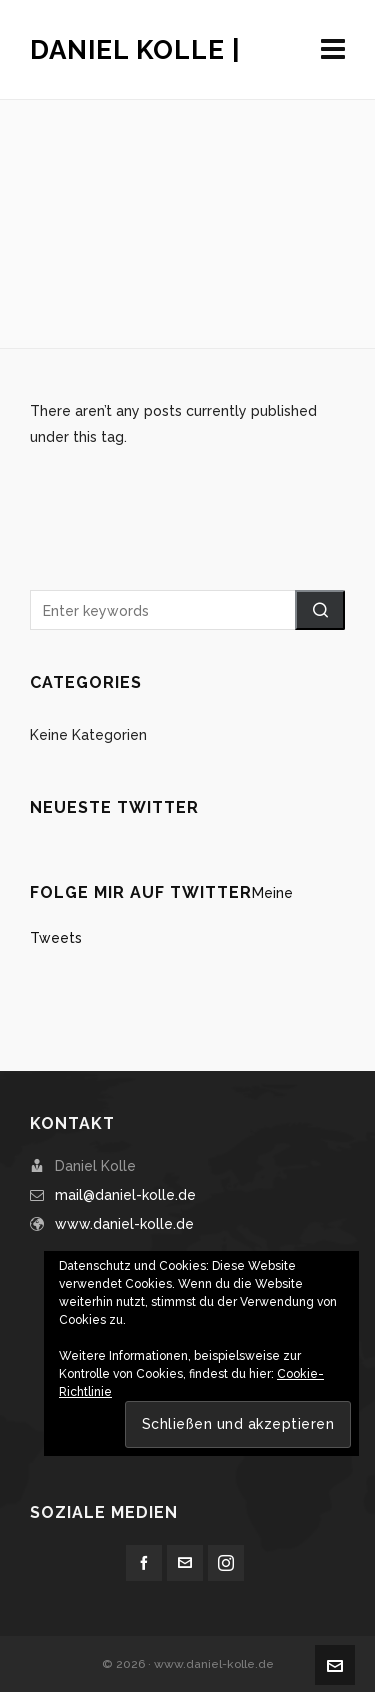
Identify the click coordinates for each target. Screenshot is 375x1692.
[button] (320, 610)
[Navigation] (333, 50)
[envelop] (185, 1563)
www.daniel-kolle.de (124, 1224)
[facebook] (144, 1563)
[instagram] (226, 1563)
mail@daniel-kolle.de (125, 1195)
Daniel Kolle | (135, 50)
